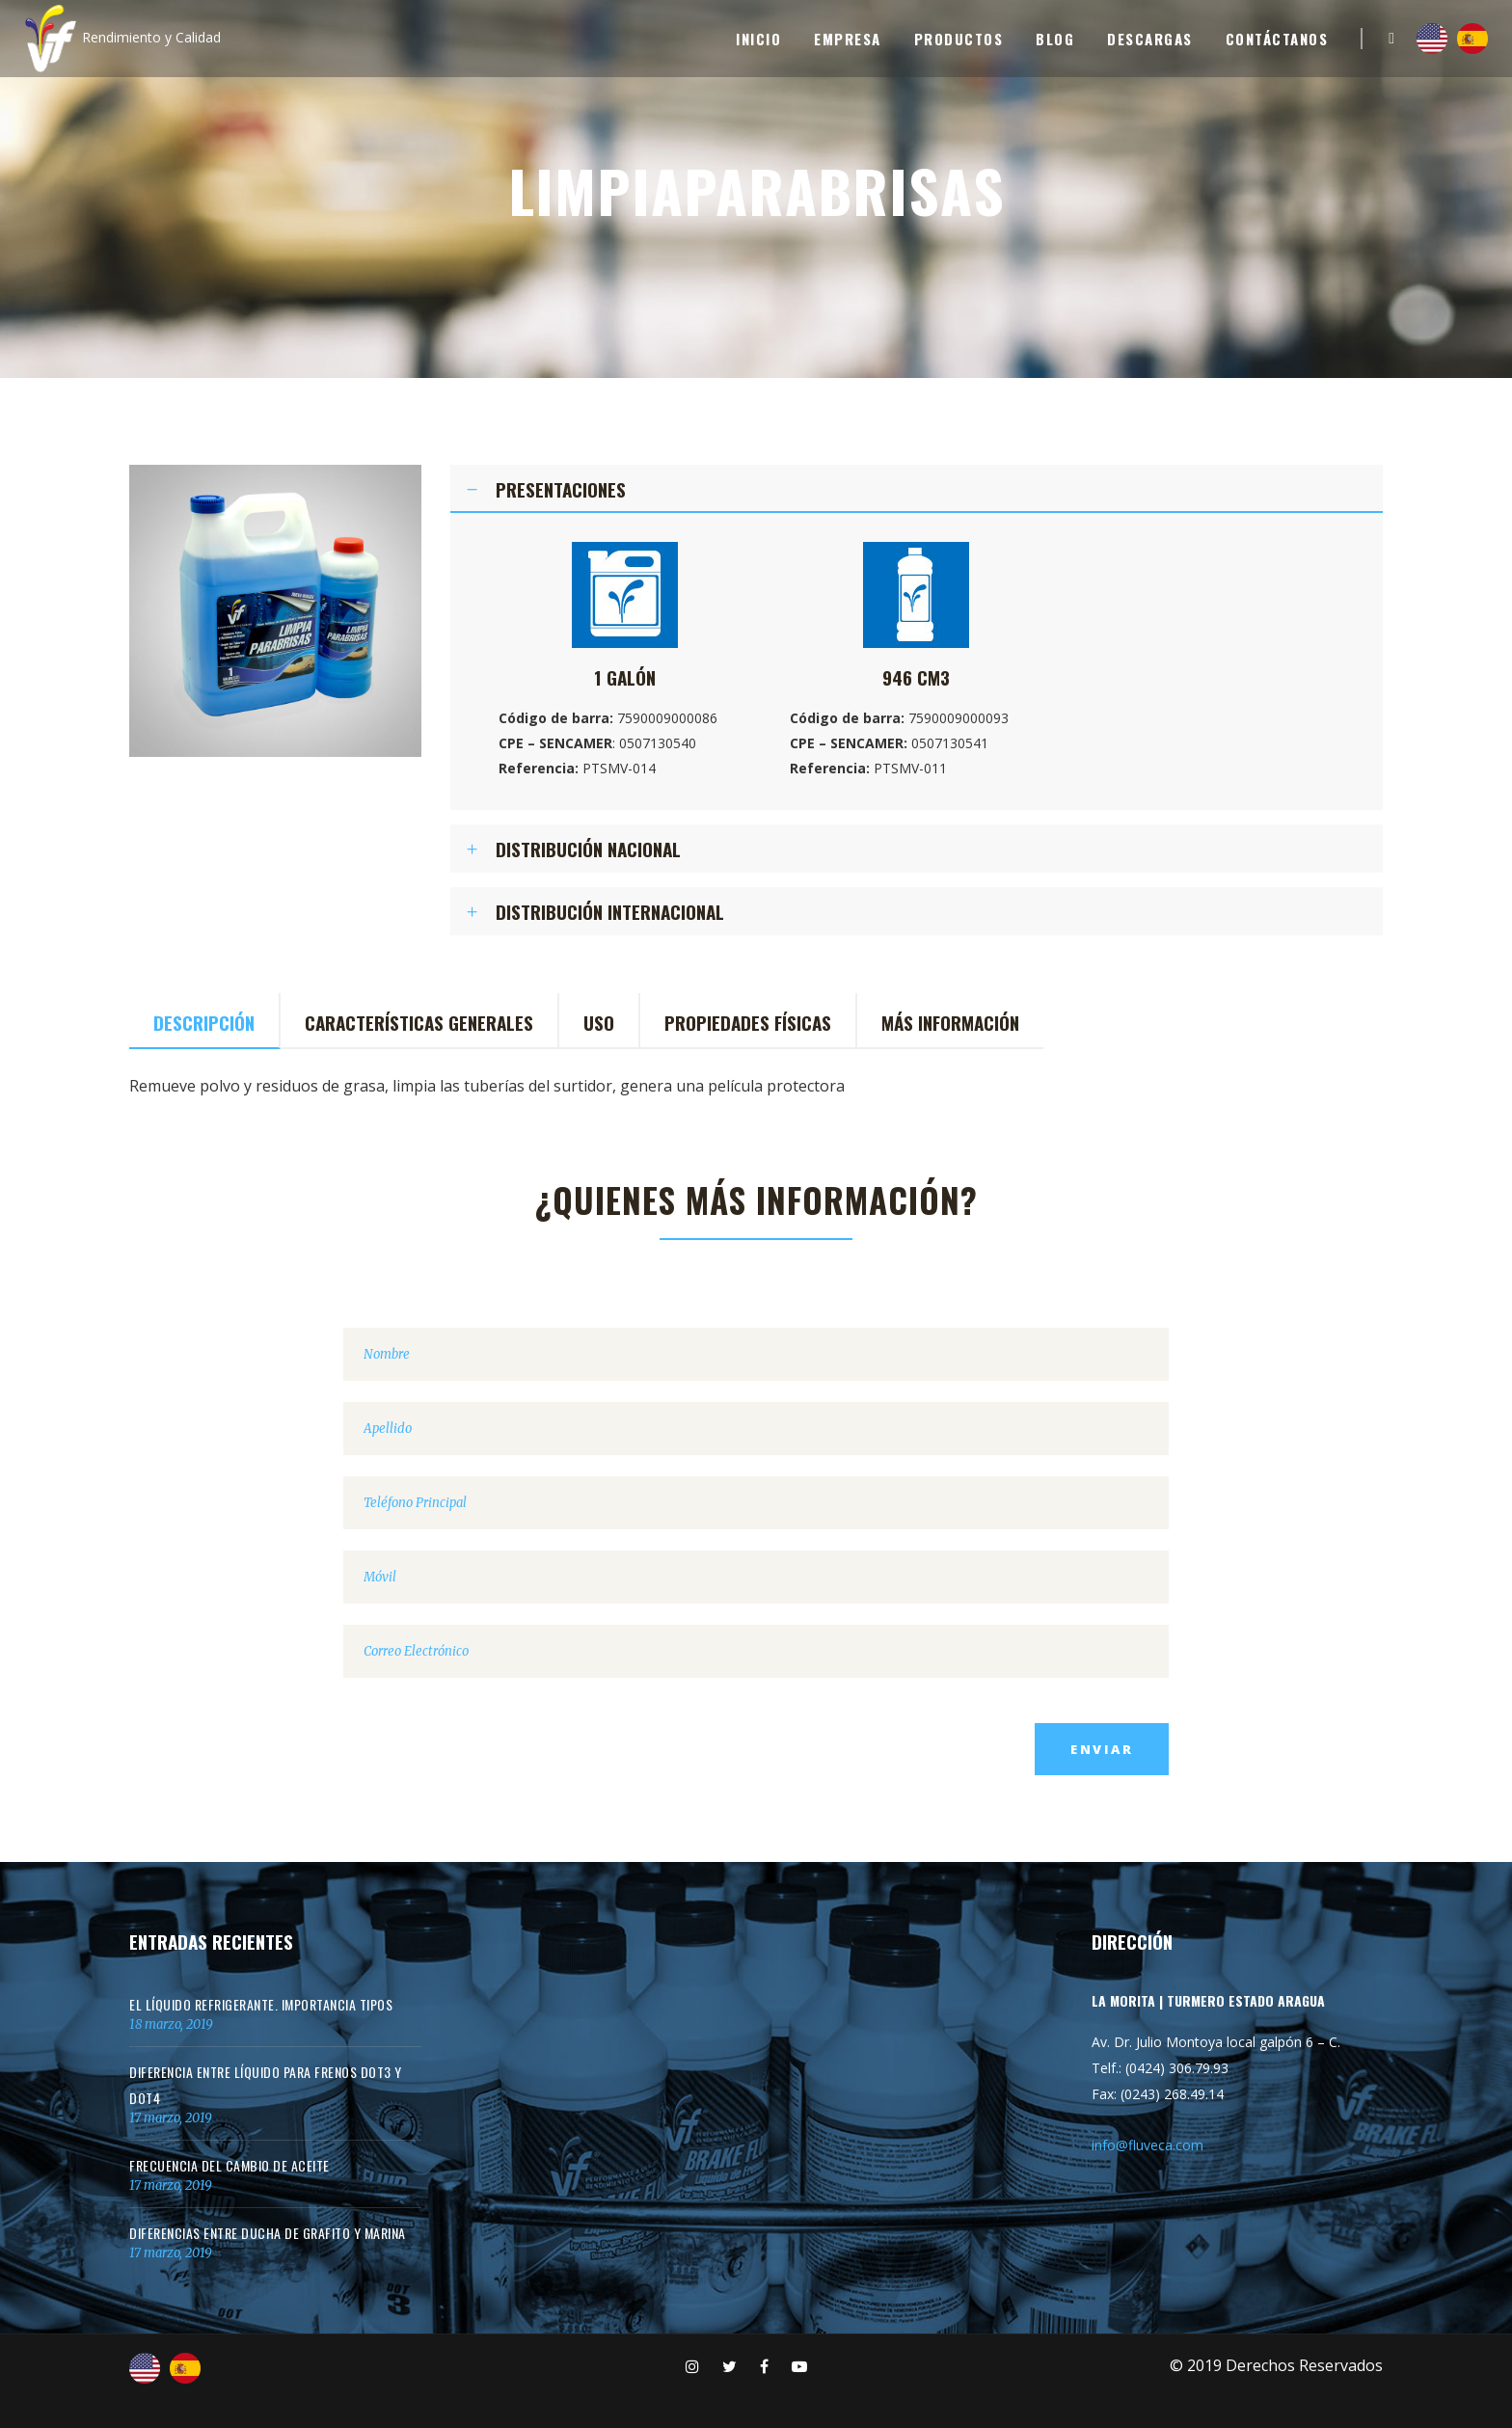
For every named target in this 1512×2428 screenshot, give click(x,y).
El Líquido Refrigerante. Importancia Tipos (260, 2004)
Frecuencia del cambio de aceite (229, 2165)
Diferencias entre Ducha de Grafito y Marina (267, 2233)
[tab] (917, 489)
